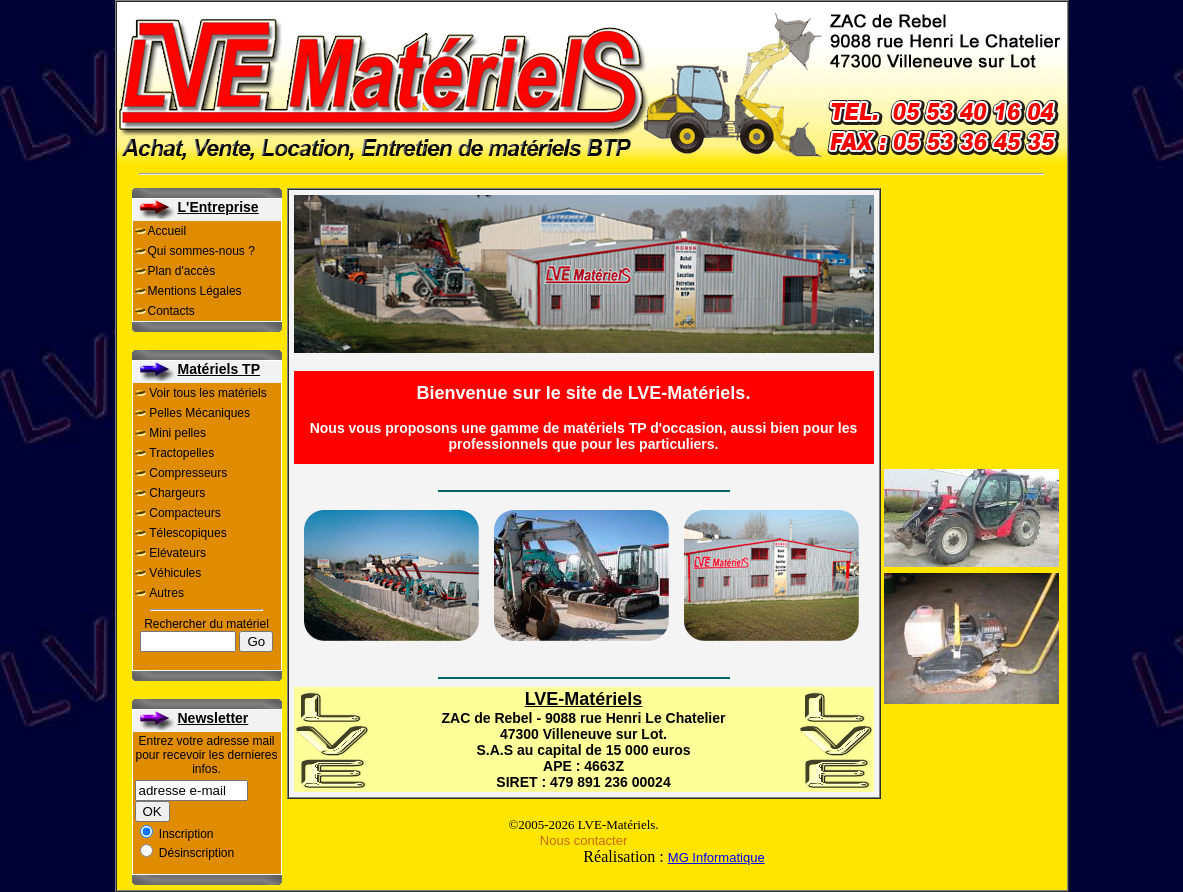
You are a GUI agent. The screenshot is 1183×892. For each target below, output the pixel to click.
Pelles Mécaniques (199, 413)
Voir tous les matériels (207, 393)
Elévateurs (177, 553)
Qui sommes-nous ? (201, 251)
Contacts (171, 311)
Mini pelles (177, 433)
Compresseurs (188, 473)
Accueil (167, 231)
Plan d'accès (182, 271)
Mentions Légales (195, 291)
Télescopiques (187, 533)
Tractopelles (181, 453)
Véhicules (175, 573)
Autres (166, 593)
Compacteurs (184, 513)
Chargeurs (177, 493)
